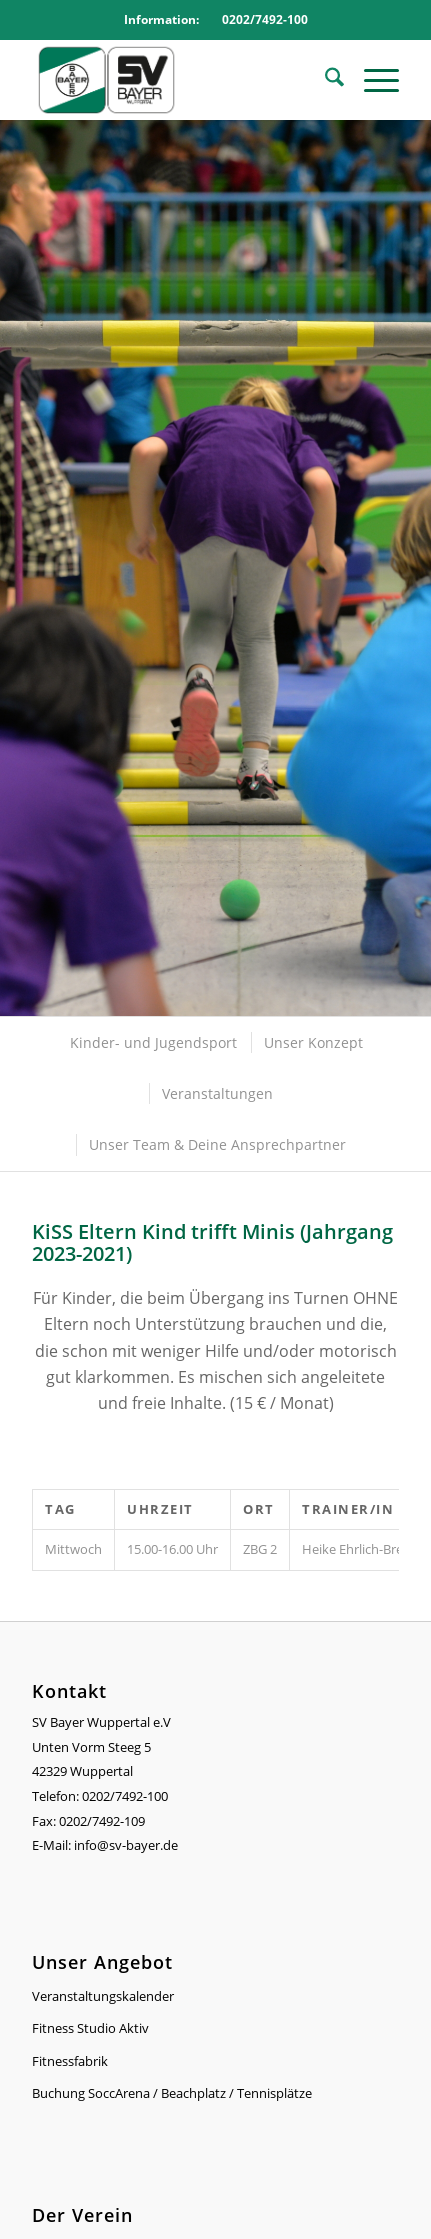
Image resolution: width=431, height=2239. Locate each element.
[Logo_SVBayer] (178, 80)
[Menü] (371, 80)
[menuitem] (324, 80)
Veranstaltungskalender (103, 1996)
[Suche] (324, 80)
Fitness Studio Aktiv (90, 2028)
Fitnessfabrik (70, 2061)
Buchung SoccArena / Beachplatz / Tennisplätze (172, 2093)
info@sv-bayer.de (127, 1845)
